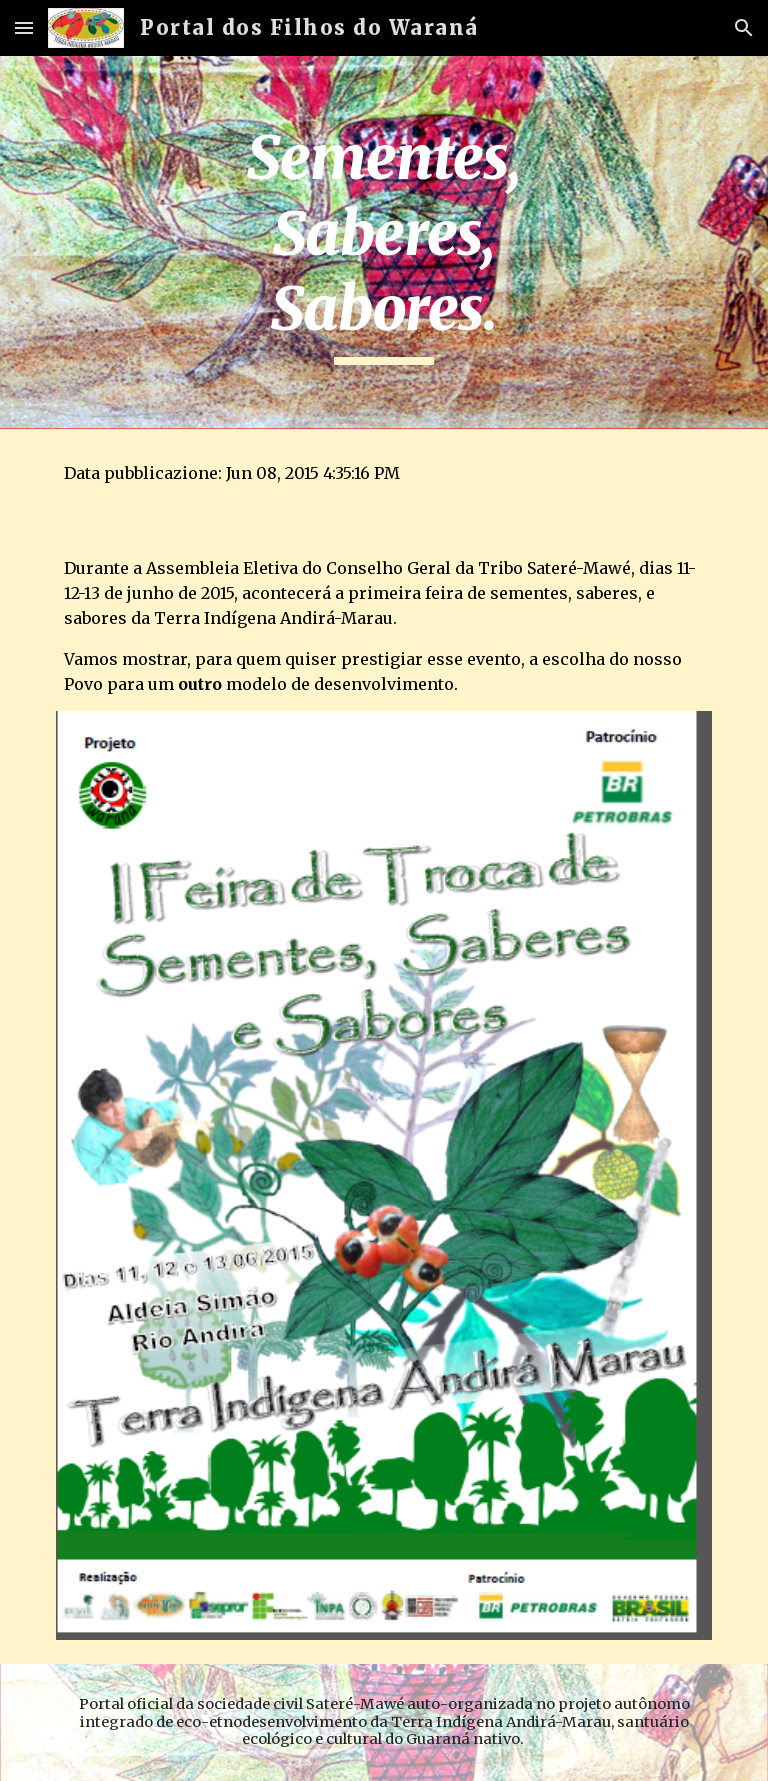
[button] (24, 27)
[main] (383, 242)
